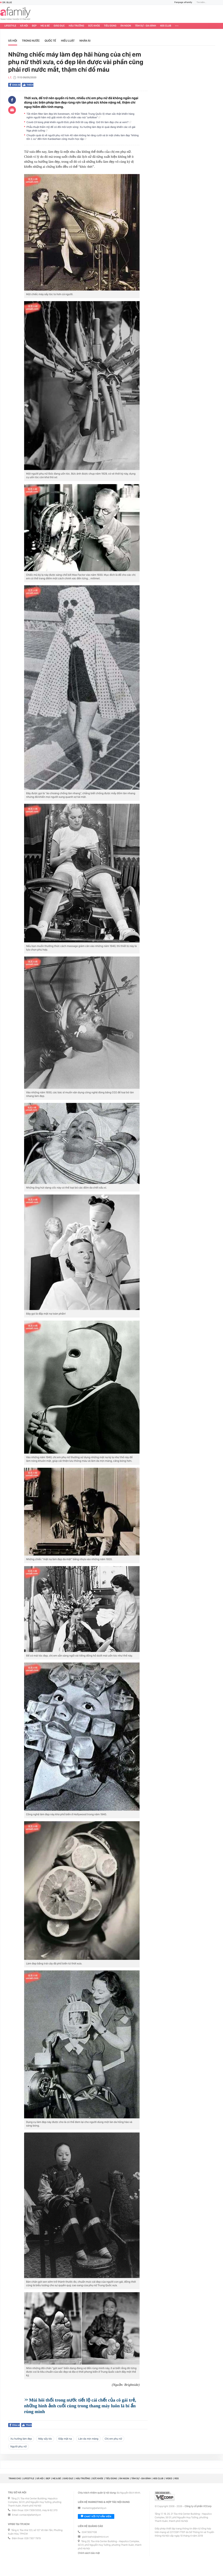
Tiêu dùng (110, 25)
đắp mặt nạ (65, 2438)
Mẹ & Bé (45, 25)
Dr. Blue (6, 2)
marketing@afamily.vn (94, 2508)
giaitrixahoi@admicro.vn (95, 2536)
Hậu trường (76, 25)
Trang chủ (15, 2478)
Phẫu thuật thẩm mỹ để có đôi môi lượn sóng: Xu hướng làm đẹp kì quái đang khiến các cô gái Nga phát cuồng (80, 128)
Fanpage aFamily (181, 2)
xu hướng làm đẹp (21, 2438)
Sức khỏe (94, 25)
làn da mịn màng (88, 2438)
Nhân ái (85, 40)
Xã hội (24, 25)
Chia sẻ (15, 84)
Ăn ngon (125, 25)
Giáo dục (59, 25)
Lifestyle (10, 25)
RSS (176, 2478)
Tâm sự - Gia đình (145, 25)
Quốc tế (50, 40)
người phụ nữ (18, 2446)
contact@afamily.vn (30, 2514)
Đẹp (34, 25)
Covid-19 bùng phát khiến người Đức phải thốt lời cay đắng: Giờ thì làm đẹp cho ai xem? (78, 122)
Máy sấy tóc (45, 2438)
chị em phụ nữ (113, 2438)
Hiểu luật (67, 40)
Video (169, 2478)
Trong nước (31, 40)
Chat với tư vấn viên (96, 2516)
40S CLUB (165, 25)
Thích (27, 85)
